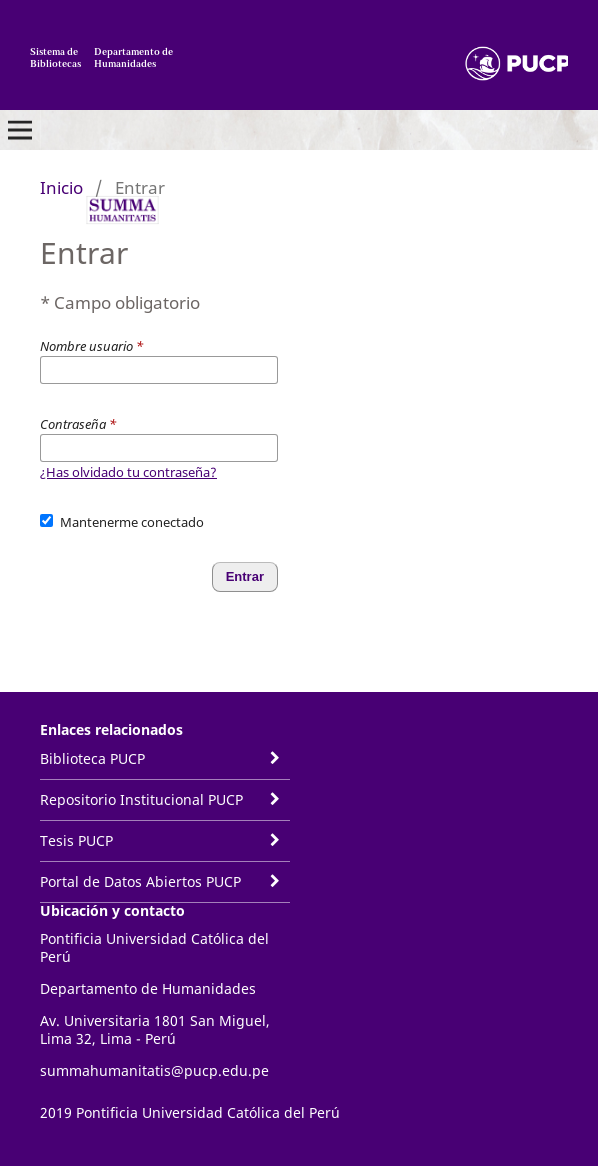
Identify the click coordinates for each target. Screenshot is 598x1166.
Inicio (61, 187)
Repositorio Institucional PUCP (141, 799)
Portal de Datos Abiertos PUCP (140, 881)
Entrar (245, 576)
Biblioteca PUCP (92, 758)
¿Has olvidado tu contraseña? (128, 472)
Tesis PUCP (76, 840)
